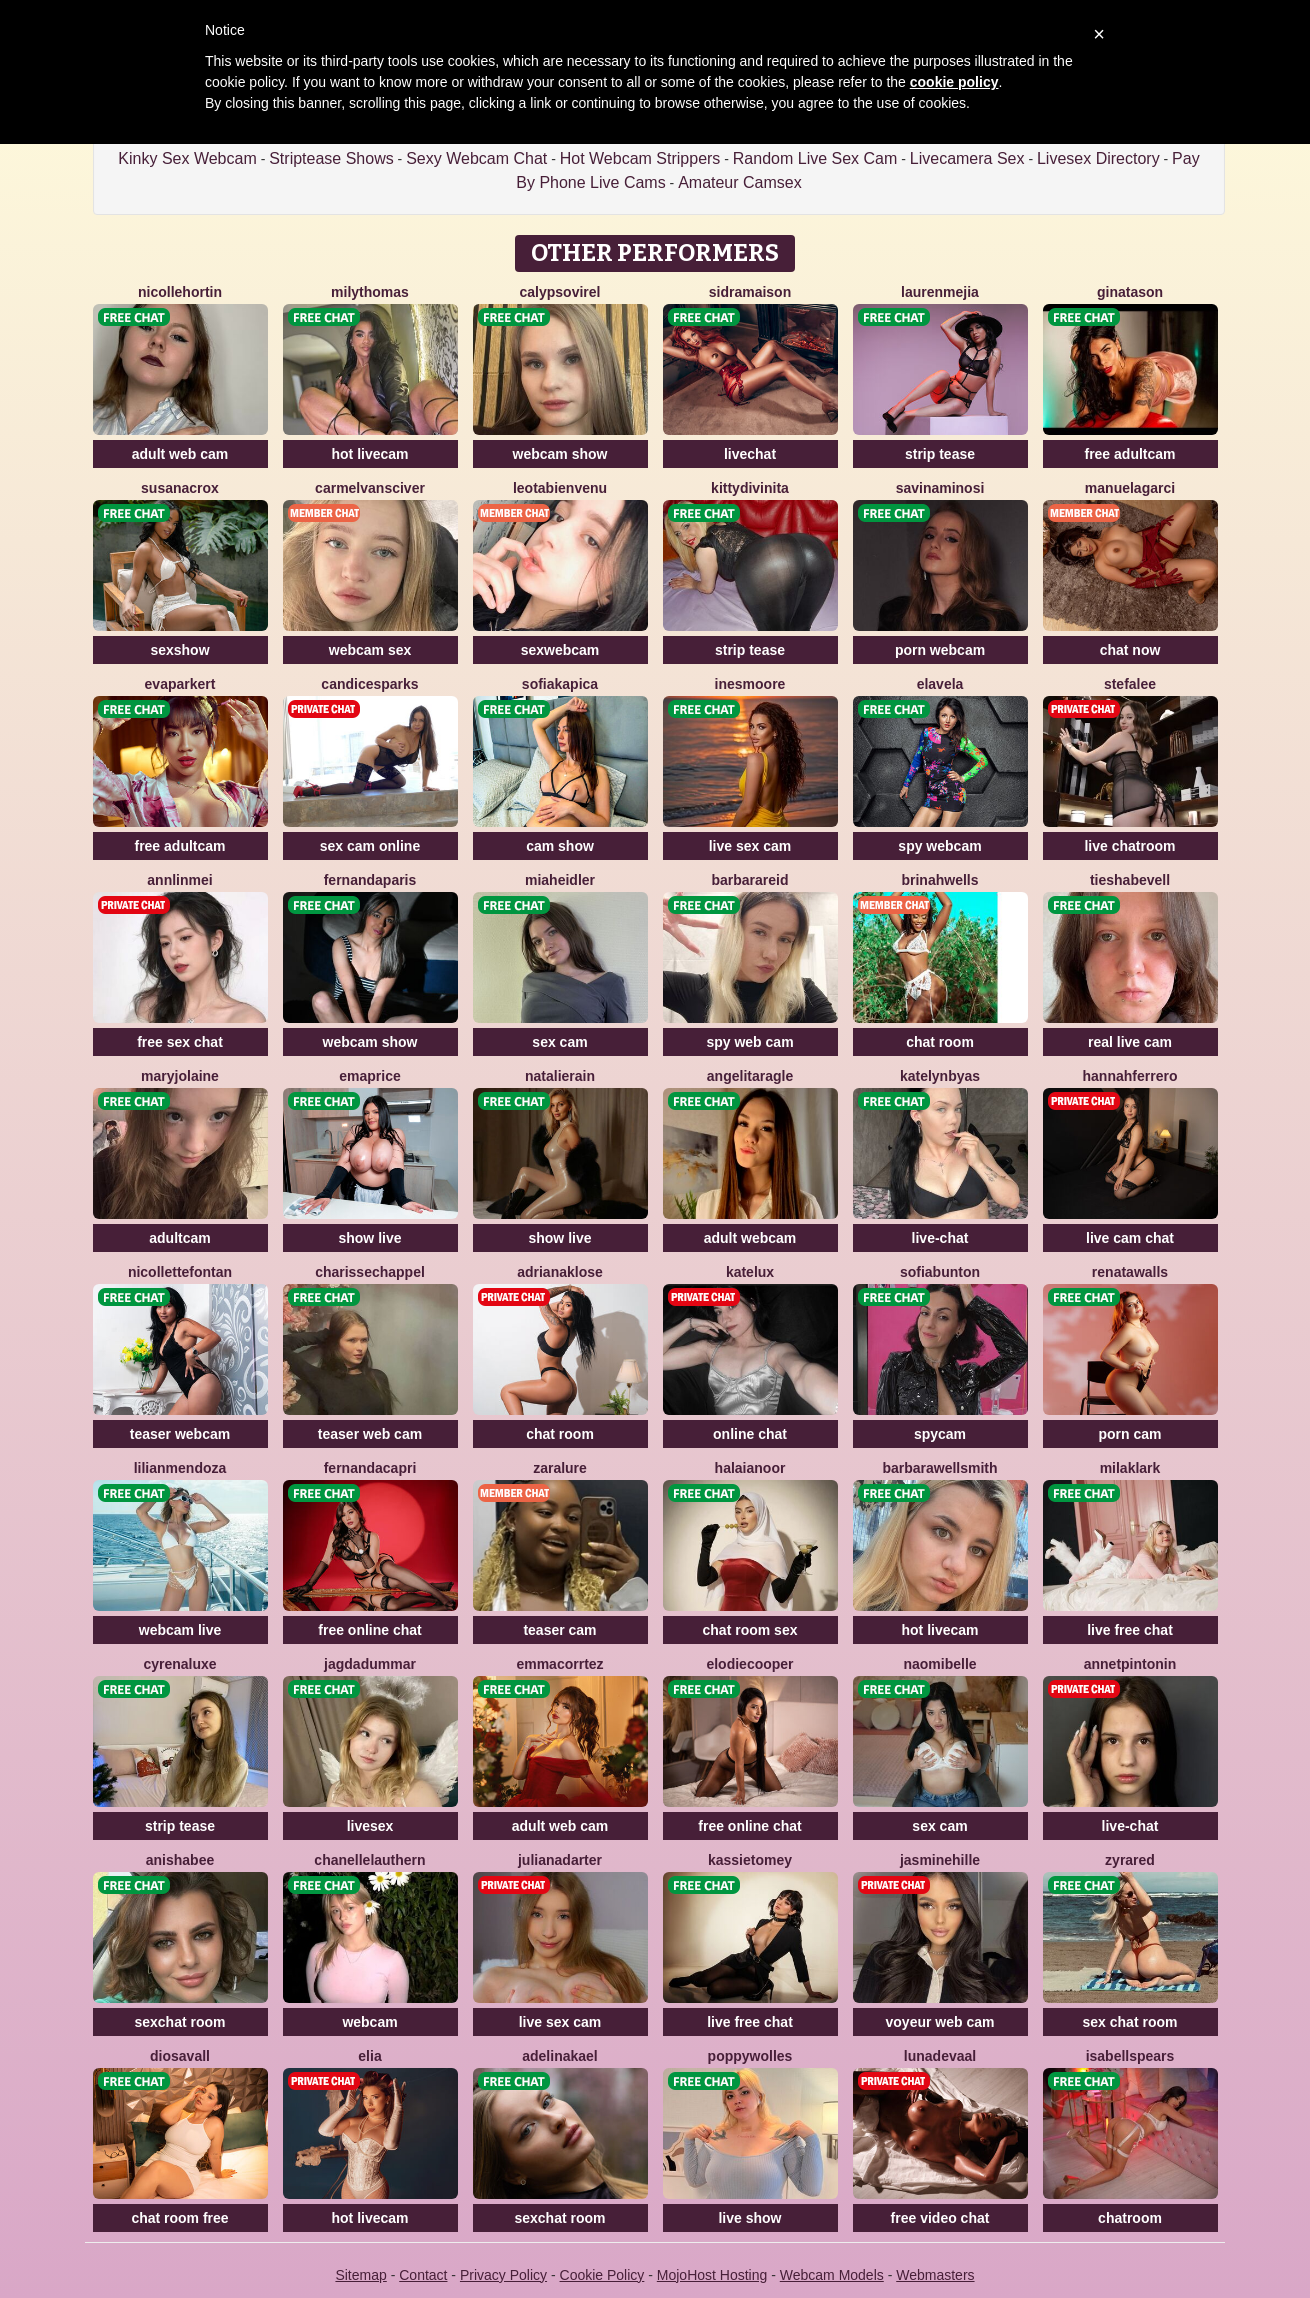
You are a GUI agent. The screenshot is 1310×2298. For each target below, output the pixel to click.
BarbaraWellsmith (939, 1468)
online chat (750, 1434)
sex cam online (370, 846)
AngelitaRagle (750, 1076)
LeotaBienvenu (560, 488)
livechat (750, 454)
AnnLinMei (179, 880)
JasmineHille (940, 1860)
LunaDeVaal (940, 2056)
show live (369, 1238)
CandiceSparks (369, 684)
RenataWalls (1130, 1272)
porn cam (1129, 1434)
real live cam (1130, 1042)
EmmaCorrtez (559, 1664)
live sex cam (750, 846)
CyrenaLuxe (179, 1664)
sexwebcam (560, 650)
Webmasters (935, 2275)
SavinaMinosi (940, 488)
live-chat (940, 1238)
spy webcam (939, 846)
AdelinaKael (560, 2056)
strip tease (940, 454)
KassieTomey (750, 1860)
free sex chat (180, 1042)
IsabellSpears (1130, 2056)
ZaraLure (560, 1468)
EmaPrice (369, 1076)
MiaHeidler (560, 880)
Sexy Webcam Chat (476, 158)
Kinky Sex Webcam (187, 158)
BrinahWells (939, 880)
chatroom (1130, 2218)
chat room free (179, 2218)
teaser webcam (180, 1434)
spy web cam (749, 1042)
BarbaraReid (749, 880)
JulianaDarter (560, 1860)
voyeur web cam (940, 2022)
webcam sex (370, 650)
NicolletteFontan (180, 1272)
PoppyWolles (750, 2056)
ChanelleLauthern (369, 1860)
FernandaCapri (370, 1468)
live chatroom (1129, 846)
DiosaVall (180, 2056)
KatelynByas (940, 1076)
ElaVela (940, 684)
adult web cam (180, 454)
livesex (370, 1826)
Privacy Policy (503, 2275)
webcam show (560, 454)
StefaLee (1130, 684)
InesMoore (750, 684)
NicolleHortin (180, 292)
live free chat (1130, 1630)
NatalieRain (560, 1076)
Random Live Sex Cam (815, 158)
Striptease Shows (331, 158)
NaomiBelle (939, 1664)
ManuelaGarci (1130, 488)
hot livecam (369, 454)
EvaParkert (180, 684)
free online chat (369, 1630)
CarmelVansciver (370, 488)
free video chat (940, 2218)
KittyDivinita (750, 488)
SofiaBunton (940, 1272)
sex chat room (1130, 2022)
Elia (369, 2056)
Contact (423, 2275)
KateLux (750, 1272)
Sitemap (360, 2275)
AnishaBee (180, 1860)
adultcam (179, 1238)
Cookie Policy (602, 2275)
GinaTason (1130, 292)
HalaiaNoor (750, 1468)
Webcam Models (832, 2275)
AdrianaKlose (560, 1272)
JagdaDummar (370, 1664)
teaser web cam (370, 1434)
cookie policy (954, 82)
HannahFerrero (1130, 1076)
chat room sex (750, 1630)
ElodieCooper (749, 1664)
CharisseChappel (370, 1272)
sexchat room (179, 2022)
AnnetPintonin (1130, 1664)
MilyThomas (370, 292)
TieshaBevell (1130, 880)
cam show (560, 846)
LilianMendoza (180, 1468)
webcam (369, 2022)
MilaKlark (1130, 1468)
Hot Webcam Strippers (640, 158)
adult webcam (750, 1238)
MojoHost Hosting (712, 2275)
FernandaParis (370, 880)
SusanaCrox (180, 488)
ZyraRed (1130, 1860)
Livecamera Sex (967, 158)
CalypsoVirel (560, 292)
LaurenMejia (940, 292)
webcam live (180, 1630)
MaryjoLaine (180, 1076)
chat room (940, 1042)
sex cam (559, 1042)
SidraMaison (750, 292)
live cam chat (1130, 1238)
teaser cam (559, 1630)
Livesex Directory (1098, 158)
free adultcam (1129, 454)
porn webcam (940, 650)
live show (749, 2218)
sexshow (179, 650)
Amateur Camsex (740, 182)
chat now (1130, 650)
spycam (940, 1434)
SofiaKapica (560, 684)
